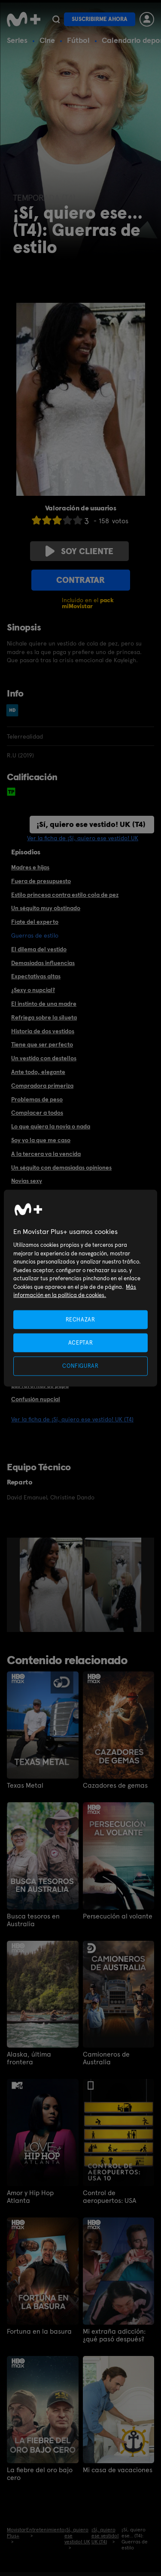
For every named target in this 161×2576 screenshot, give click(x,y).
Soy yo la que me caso (40, 1140)
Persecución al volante (117, 1916)
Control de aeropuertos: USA (109, 2197)
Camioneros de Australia (106, 2058)
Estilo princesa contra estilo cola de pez (64, 894)
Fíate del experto (34, 921)
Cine (47, 40)
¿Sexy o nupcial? (33, 989)
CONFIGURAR (80, 1366)
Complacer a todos (37, 1112)
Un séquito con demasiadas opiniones (61, 1167)
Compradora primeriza (42, 1085)
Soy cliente (79, 551)
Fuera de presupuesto (41, 881)
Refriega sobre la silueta (44, 1017)
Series (17, 40)
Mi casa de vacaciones (117, 2470)
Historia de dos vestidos (42, 1031)
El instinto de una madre (43, 1003)
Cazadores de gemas (115, 1785)
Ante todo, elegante (38, 1071)
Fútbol (78, 40)
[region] (80, 1288)
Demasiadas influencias (43, 962)
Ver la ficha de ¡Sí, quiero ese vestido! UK (82, 838)
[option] (52, 1585)
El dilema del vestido (39, 949)
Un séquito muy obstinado (45, 908)
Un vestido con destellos (43, 1058)
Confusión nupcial (35, 1399)
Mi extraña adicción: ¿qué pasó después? (114, 2335)
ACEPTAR (80, 1342)
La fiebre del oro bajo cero (40, 2474)
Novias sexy (26, 1180)
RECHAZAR (80, 1319)
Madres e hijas (30, 867)
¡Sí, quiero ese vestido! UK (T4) (91, 824)
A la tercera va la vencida (46, 1153)
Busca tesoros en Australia (33, 1920)
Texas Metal (25, 1785)
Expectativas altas (36, 976)
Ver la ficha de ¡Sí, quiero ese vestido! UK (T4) (72, 1419)
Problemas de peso (37, 1099)
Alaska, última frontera (29, 2058)
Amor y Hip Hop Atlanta (30, 2197)
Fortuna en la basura (39, 2331)
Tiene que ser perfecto (42, 1044)
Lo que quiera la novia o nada (50, 1126)
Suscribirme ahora (100, 19)
